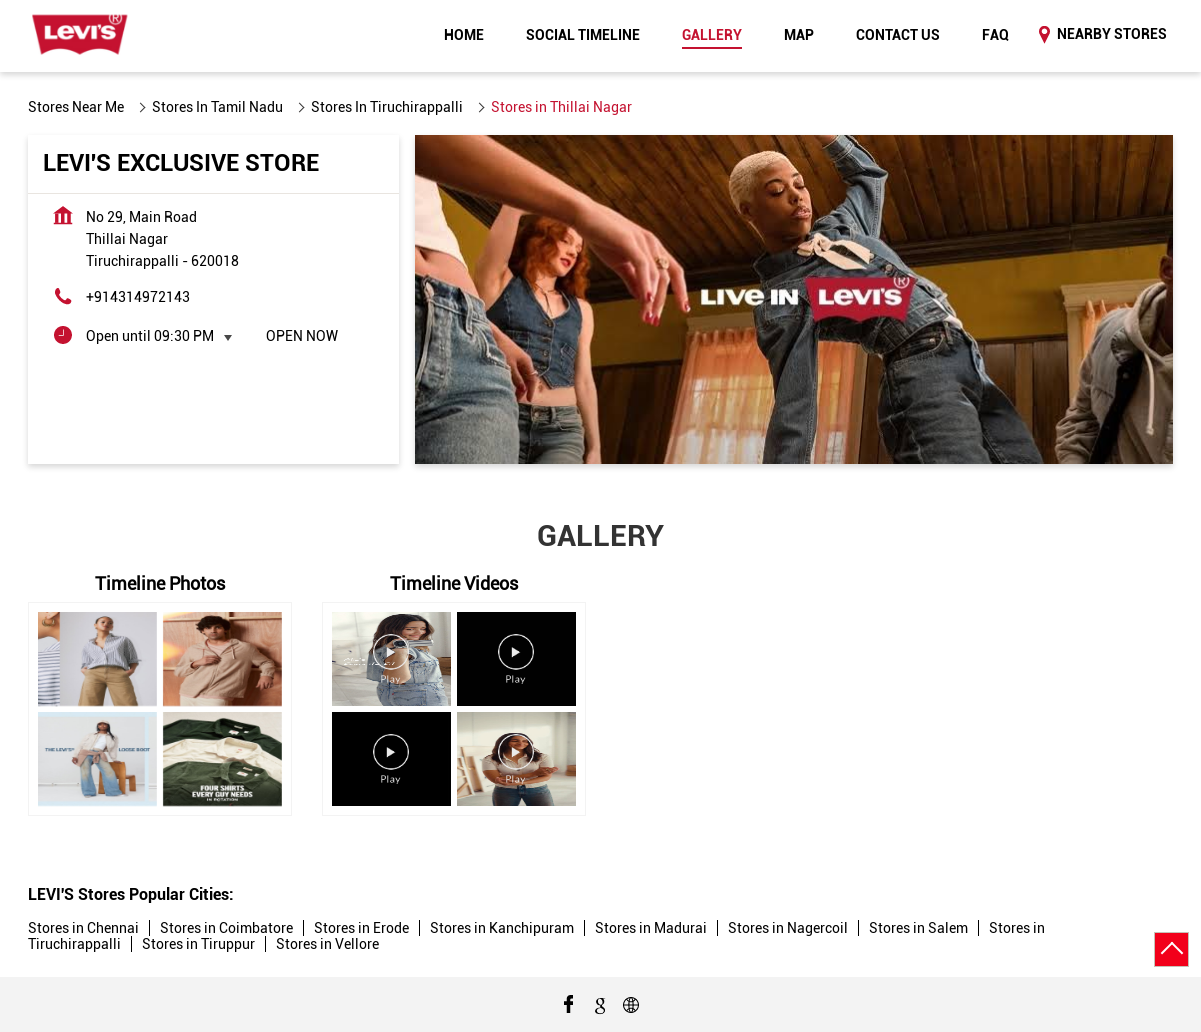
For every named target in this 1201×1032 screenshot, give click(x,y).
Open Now (302, 336)
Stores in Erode (361, 928)
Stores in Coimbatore (226, 928)
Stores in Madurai (651, 928)
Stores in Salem (918, 928)
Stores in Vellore (327, 944)
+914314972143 (138, 297)
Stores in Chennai (83, 928)
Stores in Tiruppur (198, 944)
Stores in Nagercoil (788, 928)
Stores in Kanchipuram (502, 928)
